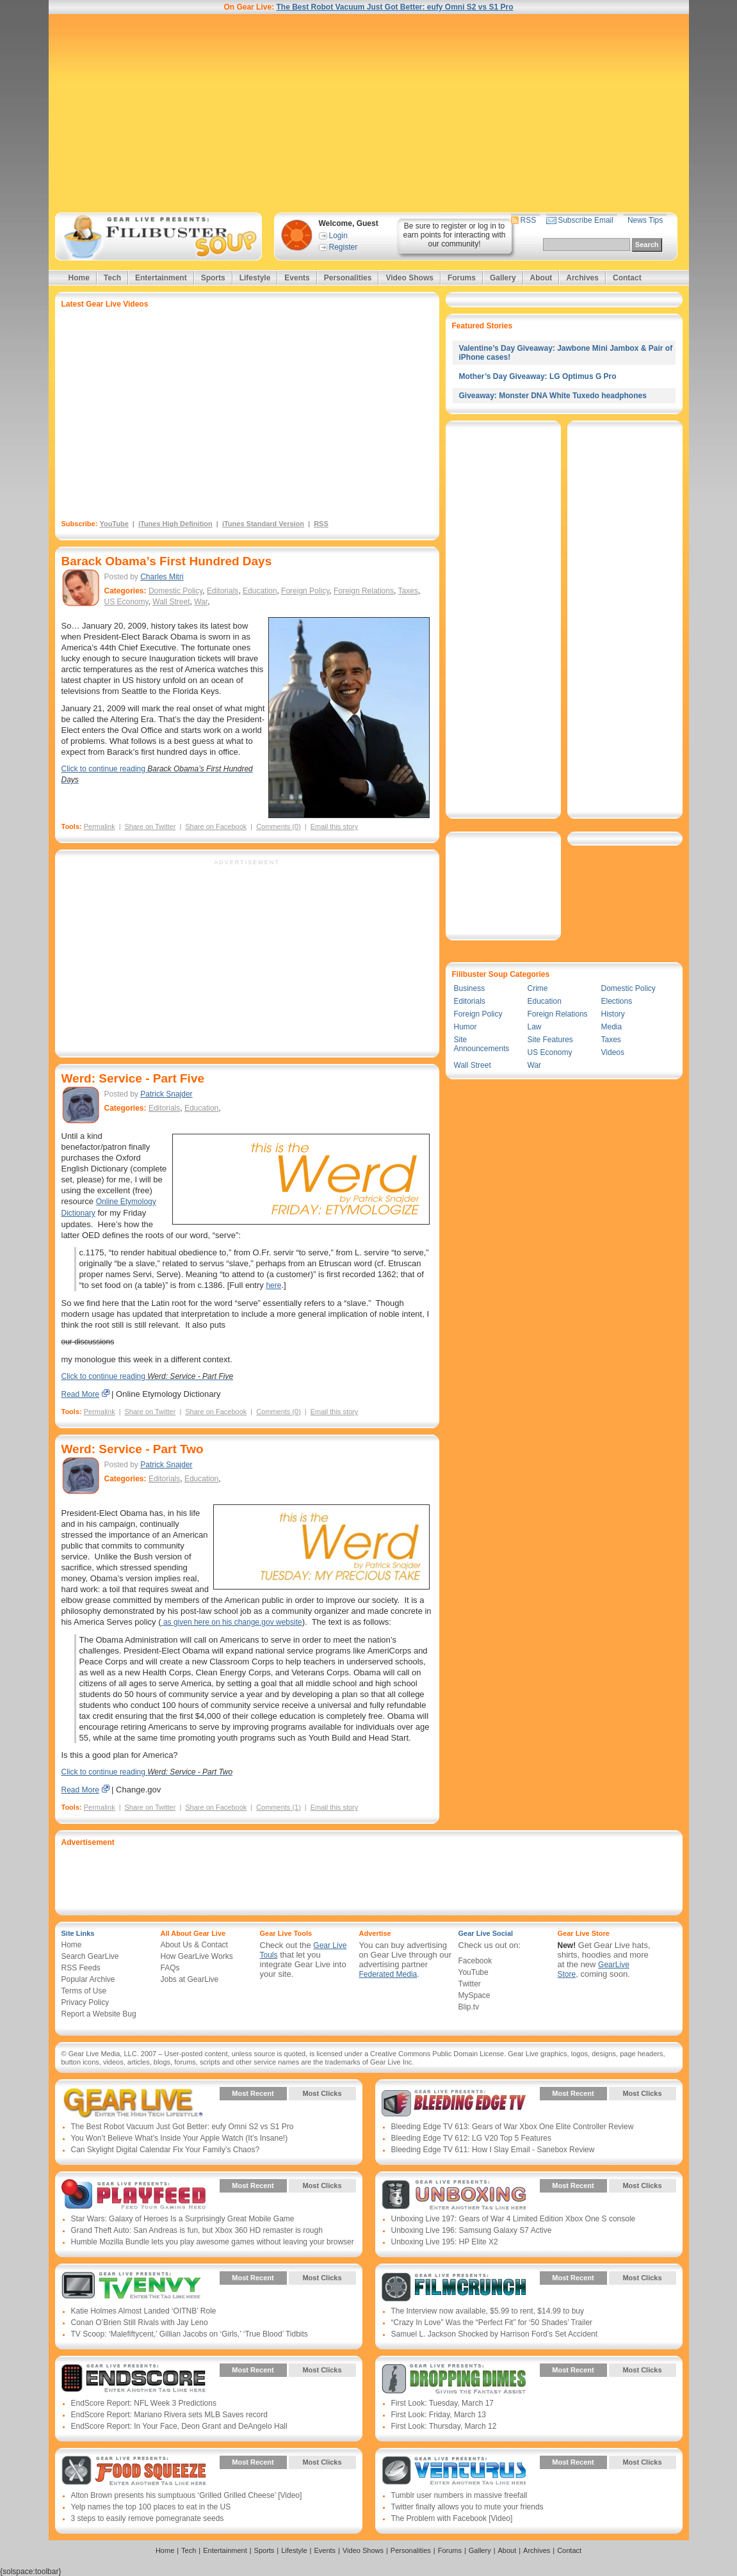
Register (343, 247)
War (200, 601)
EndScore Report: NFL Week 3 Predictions (143, 2403)
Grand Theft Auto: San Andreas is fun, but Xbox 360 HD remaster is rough (197, 2230)
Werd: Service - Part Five (133, 1078)
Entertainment (161, 277)
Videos (612, 1052)
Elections (617, 1001)
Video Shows (409, 277)
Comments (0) (278, 826)
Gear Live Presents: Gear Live (133, 2103)
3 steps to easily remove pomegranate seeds (147, 2518)
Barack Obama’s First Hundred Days (166, 561)
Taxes (407, 590)
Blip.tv (469, 2006)
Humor (465, 1026)
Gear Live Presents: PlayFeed (133, 2195)
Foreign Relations (364, 590)
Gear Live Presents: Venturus (454, 2472)
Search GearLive (90, 1956)
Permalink (99, 826)
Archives (582, 277)
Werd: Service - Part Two (132, 1449)
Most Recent (252, 2093)
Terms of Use (84, 1990)
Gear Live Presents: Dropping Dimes (454, 2379)
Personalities (348, 277)
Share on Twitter (150, 826)
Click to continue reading (147, 1376)
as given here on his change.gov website (231, 1622)
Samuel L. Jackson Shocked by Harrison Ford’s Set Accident (494, 2334)
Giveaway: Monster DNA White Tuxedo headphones (553, 395)
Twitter (469, 1983)
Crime (538, 988)
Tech (112, 277)
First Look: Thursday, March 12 (444, 2426)
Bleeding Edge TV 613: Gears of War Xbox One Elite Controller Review (512, 2126)
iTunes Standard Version (263, 523)
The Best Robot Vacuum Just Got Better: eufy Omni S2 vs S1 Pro (394, 7)
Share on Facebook (216, 826)
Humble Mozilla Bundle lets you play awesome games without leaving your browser (212, 2241)
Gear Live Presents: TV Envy (133, 2287)
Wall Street (171, 601)
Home (79, 277)
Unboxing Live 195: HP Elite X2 (444, 2241)
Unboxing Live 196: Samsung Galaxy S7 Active (471, 2230)
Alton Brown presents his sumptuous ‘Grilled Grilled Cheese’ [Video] (186, 2495)
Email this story (335, 826)
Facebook (475, 1960)
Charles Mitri (161, 576)
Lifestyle (255, 277)
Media (611, 1026)
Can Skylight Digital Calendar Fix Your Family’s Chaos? (165, 2149)
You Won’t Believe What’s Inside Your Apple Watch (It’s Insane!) (179, 2138)
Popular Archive (88, 1979)
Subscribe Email (585, 220)
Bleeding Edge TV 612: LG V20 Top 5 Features (471, 2138)
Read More (80, 1394)
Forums (462, 277)
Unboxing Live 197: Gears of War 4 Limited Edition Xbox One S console (513, 2218)
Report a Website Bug (98, 2013)
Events (296, 277)
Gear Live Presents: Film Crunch (454, 2287)
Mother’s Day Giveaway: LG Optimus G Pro (538, 376)
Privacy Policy (85, 2002)
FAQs (170, 1967)
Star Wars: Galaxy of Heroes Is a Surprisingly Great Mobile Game (183, 2218)
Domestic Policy (175, 590)
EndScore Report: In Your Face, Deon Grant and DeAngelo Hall (179, 2426)
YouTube (113, 523)
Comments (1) (278, 1807)
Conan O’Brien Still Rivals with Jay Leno (139, 2322)
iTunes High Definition (175, 523)
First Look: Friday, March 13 (439, 2414)
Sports (213, 277)
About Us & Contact (194, 1944)
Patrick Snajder (166, 1094)
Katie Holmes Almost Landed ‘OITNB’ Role (143, 2310)
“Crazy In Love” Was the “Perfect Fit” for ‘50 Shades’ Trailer (492, 2322)
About (541, 277)
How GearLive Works (197, 1956)
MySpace (474, 1995)
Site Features (550, 1039)
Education (260, 590)
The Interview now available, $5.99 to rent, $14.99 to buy (488, 2310)
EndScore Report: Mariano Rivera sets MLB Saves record (169, 2414)
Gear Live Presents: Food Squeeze (133, 2472)
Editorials (222, 590)
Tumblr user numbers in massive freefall (459, 2495)
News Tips (645, 220)
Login (338, 235)
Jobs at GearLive (190, 1979)
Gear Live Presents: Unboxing (454, 2195)
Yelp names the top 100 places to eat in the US (151, 2506)
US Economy (126, 601)
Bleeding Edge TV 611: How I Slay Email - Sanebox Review (493, 2149)
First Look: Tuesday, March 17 (442, 2403)
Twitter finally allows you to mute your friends (467, 2506)
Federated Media (388, 1974)
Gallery (503, 277)
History (613, 1014)
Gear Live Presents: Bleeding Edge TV (454, 2103)
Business (469, 988)
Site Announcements (482, 1044)
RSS (529, 220)
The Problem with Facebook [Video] (452, 2518)
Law (535, 1026)
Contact (627, 277)
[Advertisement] (369, 113)
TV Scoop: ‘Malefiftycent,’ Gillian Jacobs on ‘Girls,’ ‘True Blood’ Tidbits (189, 2334)
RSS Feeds (81, 1967)
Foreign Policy (305, 590)
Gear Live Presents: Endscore (133, 2379)
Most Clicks (321, 2093)
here (273, 1285)
